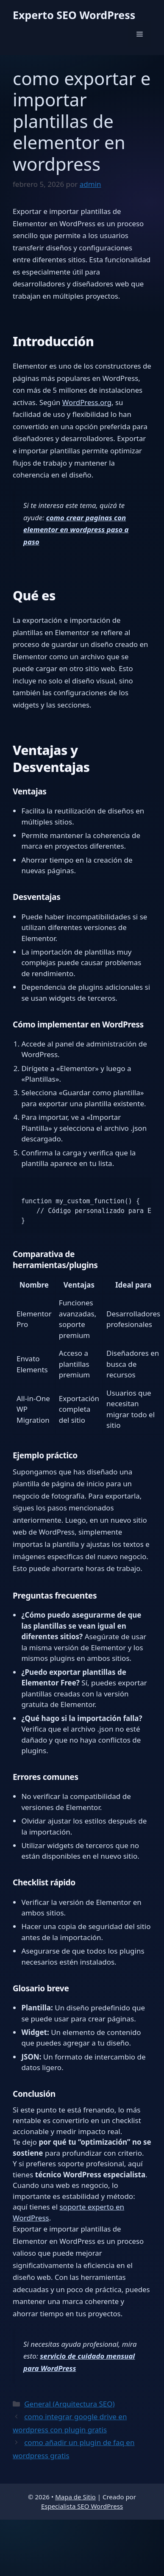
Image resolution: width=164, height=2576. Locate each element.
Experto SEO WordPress (74, 15)
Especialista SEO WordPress (82, 2506)
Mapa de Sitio (75, 2497)
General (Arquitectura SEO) (69, 2404)
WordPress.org (86, 402)
